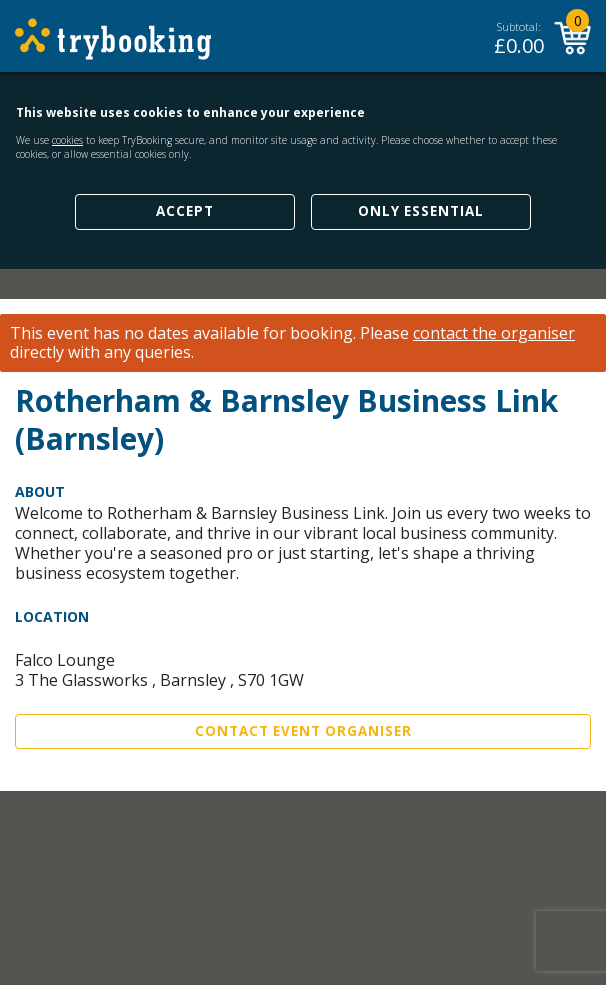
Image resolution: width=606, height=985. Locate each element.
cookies (67, 140)
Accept (185, 211)
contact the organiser (494, 333)
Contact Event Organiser (303, 731)
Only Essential (421, 211)
